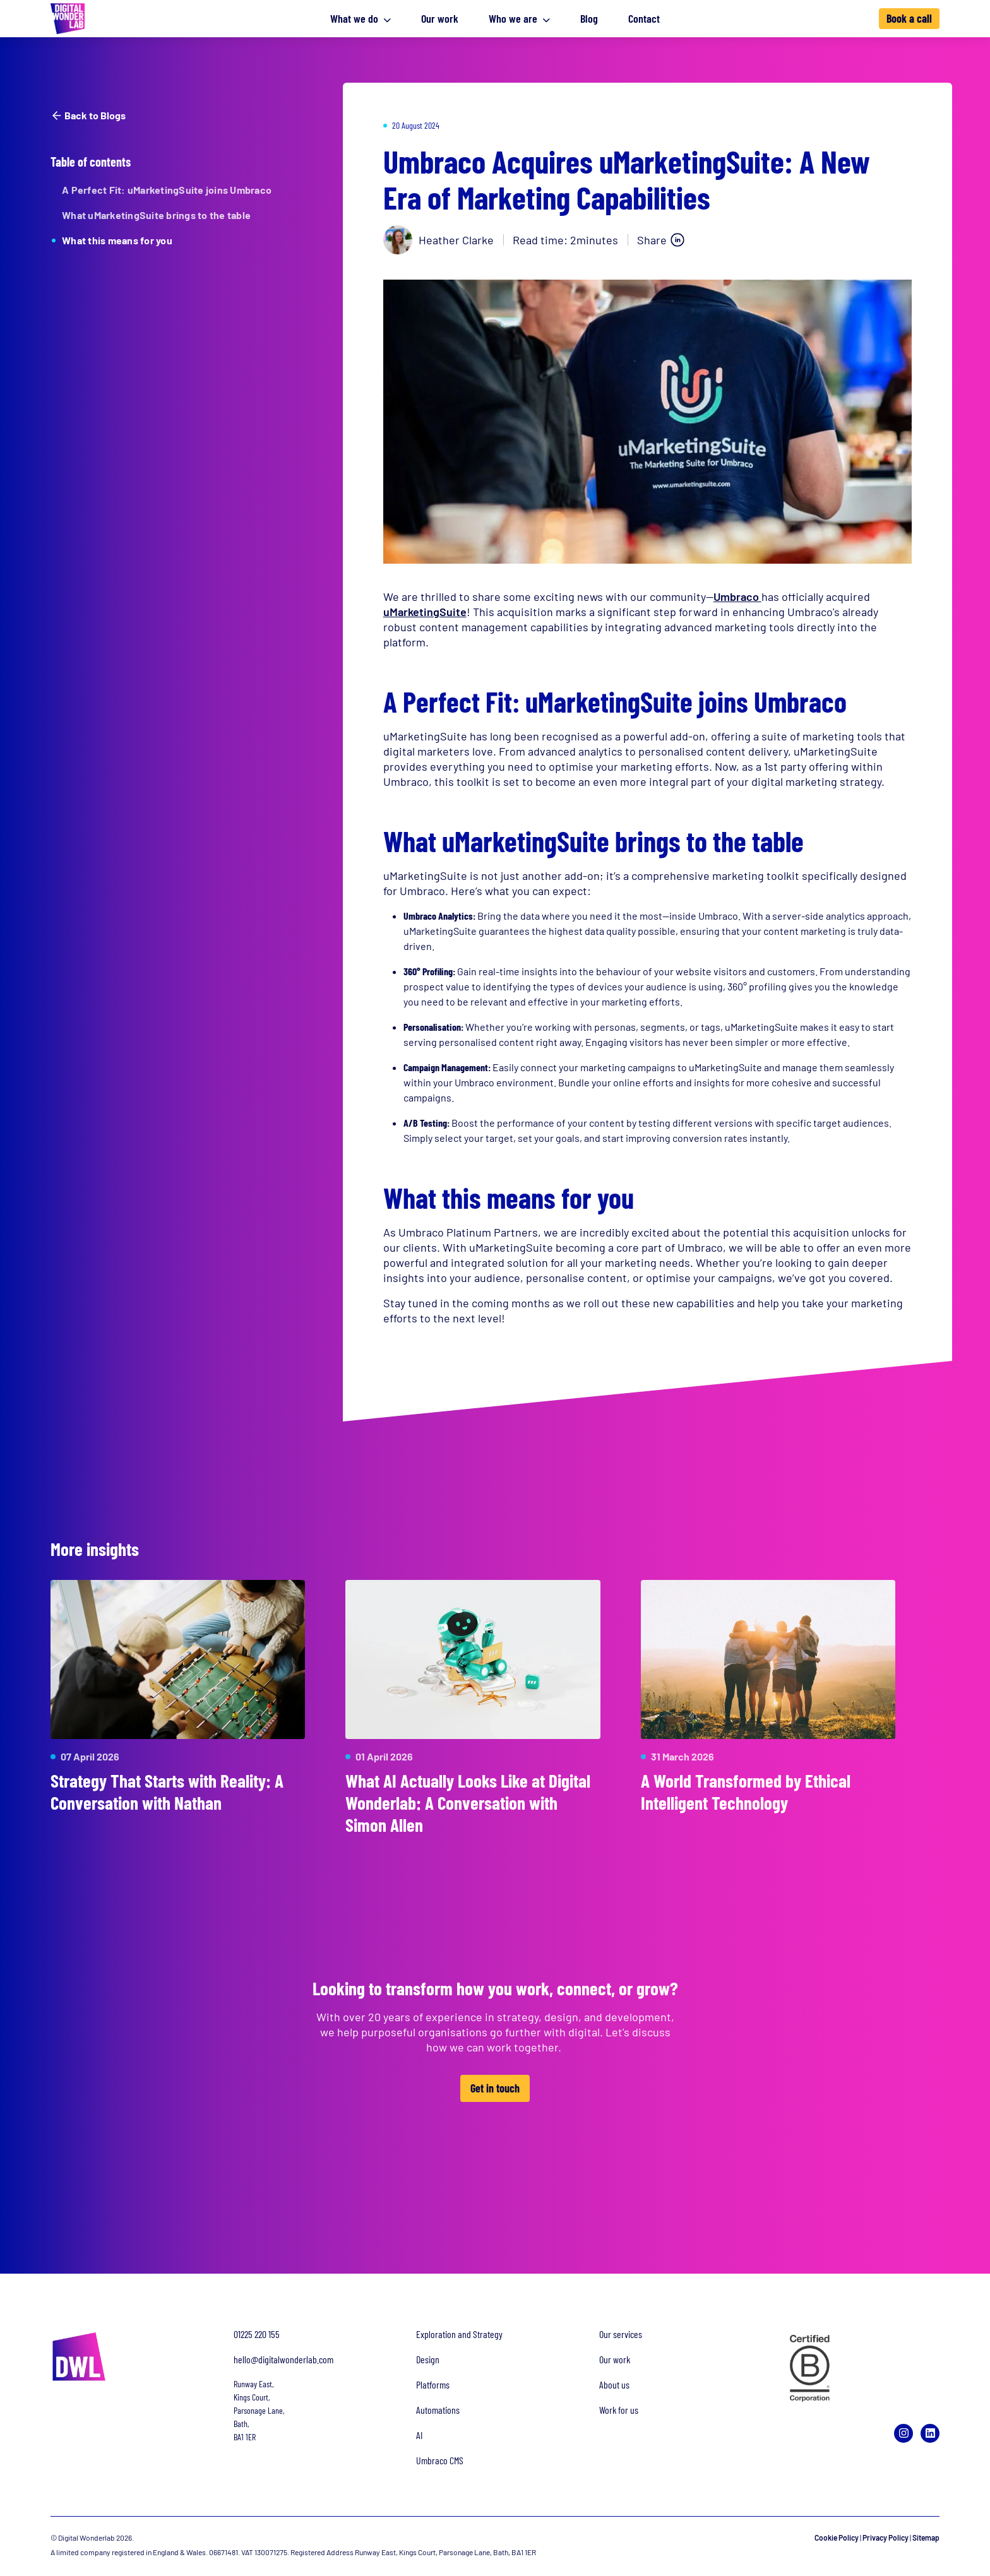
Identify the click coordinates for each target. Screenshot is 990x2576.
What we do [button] (360, 18)
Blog (589, 18)
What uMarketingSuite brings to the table (156, 215)
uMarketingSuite (425, 612)
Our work (439, 18)
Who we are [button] (519, 18)
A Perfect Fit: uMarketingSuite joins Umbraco (166, 190)
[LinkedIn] (930, 2433)
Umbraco (737, 596)
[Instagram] (903, 2433)
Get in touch (495, 2089)
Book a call (909, 18)
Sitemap (925, 2537)
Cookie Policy (836, 2537)
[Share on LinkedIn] (660, 239)
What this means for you (117, 240)
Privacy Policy (885, 2537)
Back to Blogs (88, 115)
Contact (644, 18)
